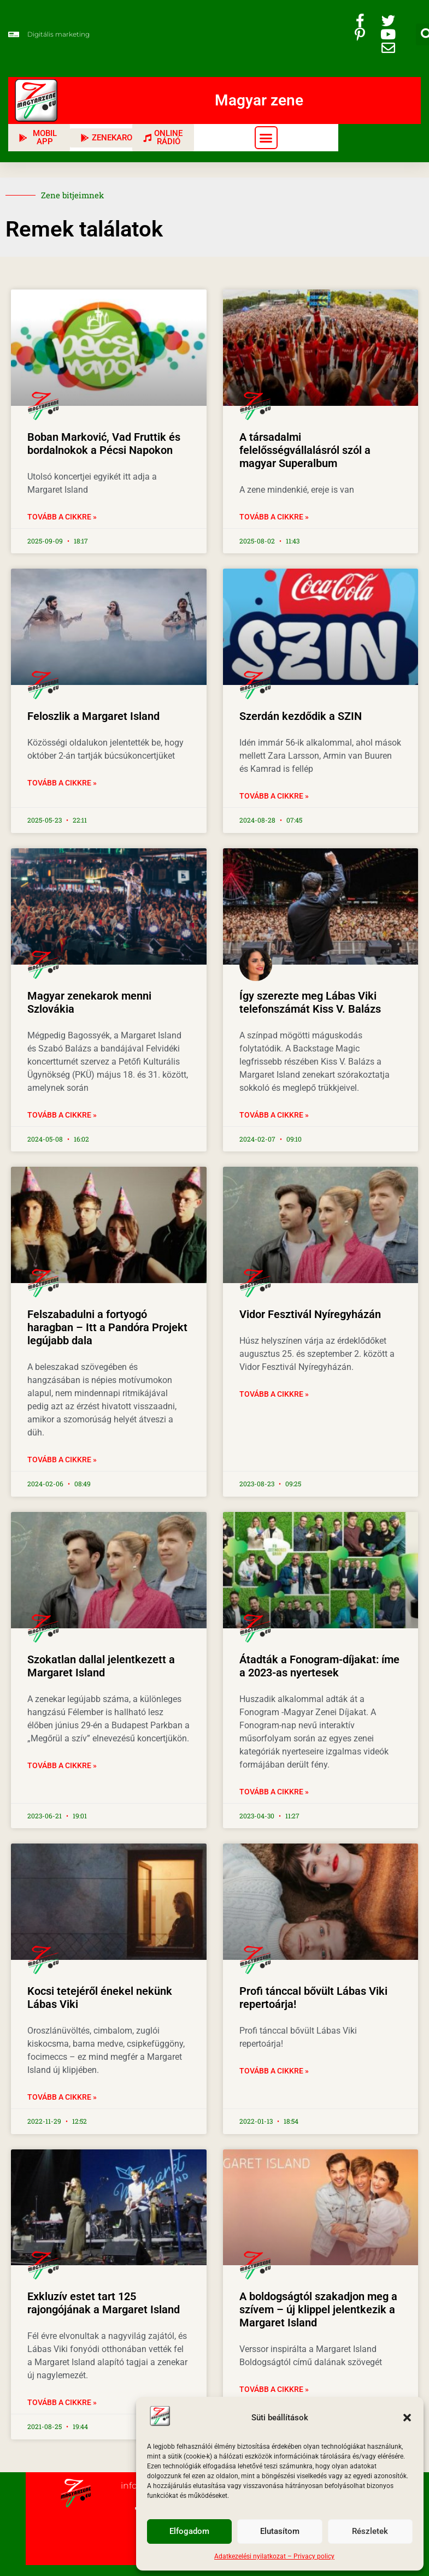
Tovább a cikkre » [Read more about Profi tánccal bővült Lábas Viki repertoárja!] (274, 2070)
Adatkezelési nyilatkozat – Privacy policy (274, 2556)
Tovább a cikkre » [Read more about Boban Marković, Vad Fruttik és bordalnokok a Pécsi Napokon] (62, 516)
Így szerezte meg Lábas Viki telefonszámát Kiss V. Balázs (310, 1002)
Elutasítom (279, 2532)
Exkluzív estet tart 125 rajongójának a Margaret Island (103, 2303)
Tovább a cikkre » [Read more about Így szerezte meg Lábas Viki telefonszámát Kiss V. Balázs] (274, 1114)
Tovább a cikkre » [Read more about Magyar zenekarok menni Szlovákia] (62, 1114)
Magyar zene (259, 100)
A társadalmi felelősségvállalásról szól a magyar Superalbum (305, 450)
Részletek (370, 2532)
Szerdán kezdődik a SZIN (300, 716)
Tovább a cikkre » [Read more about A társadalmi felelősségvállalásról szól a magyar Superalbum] (274, 516)
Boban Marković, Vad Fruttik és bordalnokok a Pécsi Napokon (103, 443)
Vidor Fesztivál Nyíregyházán (310, 1314)
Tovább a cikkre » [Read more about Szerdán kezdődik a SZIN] (274, 795)
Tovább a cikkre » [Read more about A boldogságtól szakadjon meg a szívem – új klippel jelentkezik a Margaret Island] (274, 2389)
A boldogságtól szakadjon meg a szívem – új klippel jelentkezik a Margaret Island (318, 2309)
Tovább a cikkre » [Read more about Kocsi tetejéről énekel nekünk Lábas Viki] (62, 2097)
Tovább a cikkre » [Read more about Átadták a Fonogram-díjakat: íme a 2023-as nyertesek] (274, 1791)
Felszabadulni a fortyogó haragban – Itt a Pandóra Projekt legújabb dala (107, 1327)
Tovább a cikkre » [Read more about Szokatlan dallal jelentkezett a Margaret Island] (62, 1765)
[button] (407, 2417)
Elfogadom (189, 2532)
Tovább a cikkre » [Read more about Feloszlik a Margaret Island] (62, 782)
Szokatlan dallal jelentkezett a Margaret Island (101, 1666)
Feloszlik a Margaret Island (93, 716)
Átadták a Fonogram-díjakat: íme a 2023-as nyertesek (319, 1666)
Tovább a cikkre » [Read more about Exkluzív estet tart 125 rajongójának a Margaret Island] (62, 2402)
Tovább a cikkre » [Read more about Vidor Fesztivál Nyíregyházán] (274, 1394)
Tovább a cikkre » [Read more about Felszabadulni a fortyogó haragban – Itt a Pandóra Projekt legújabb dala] (62, 1459)
